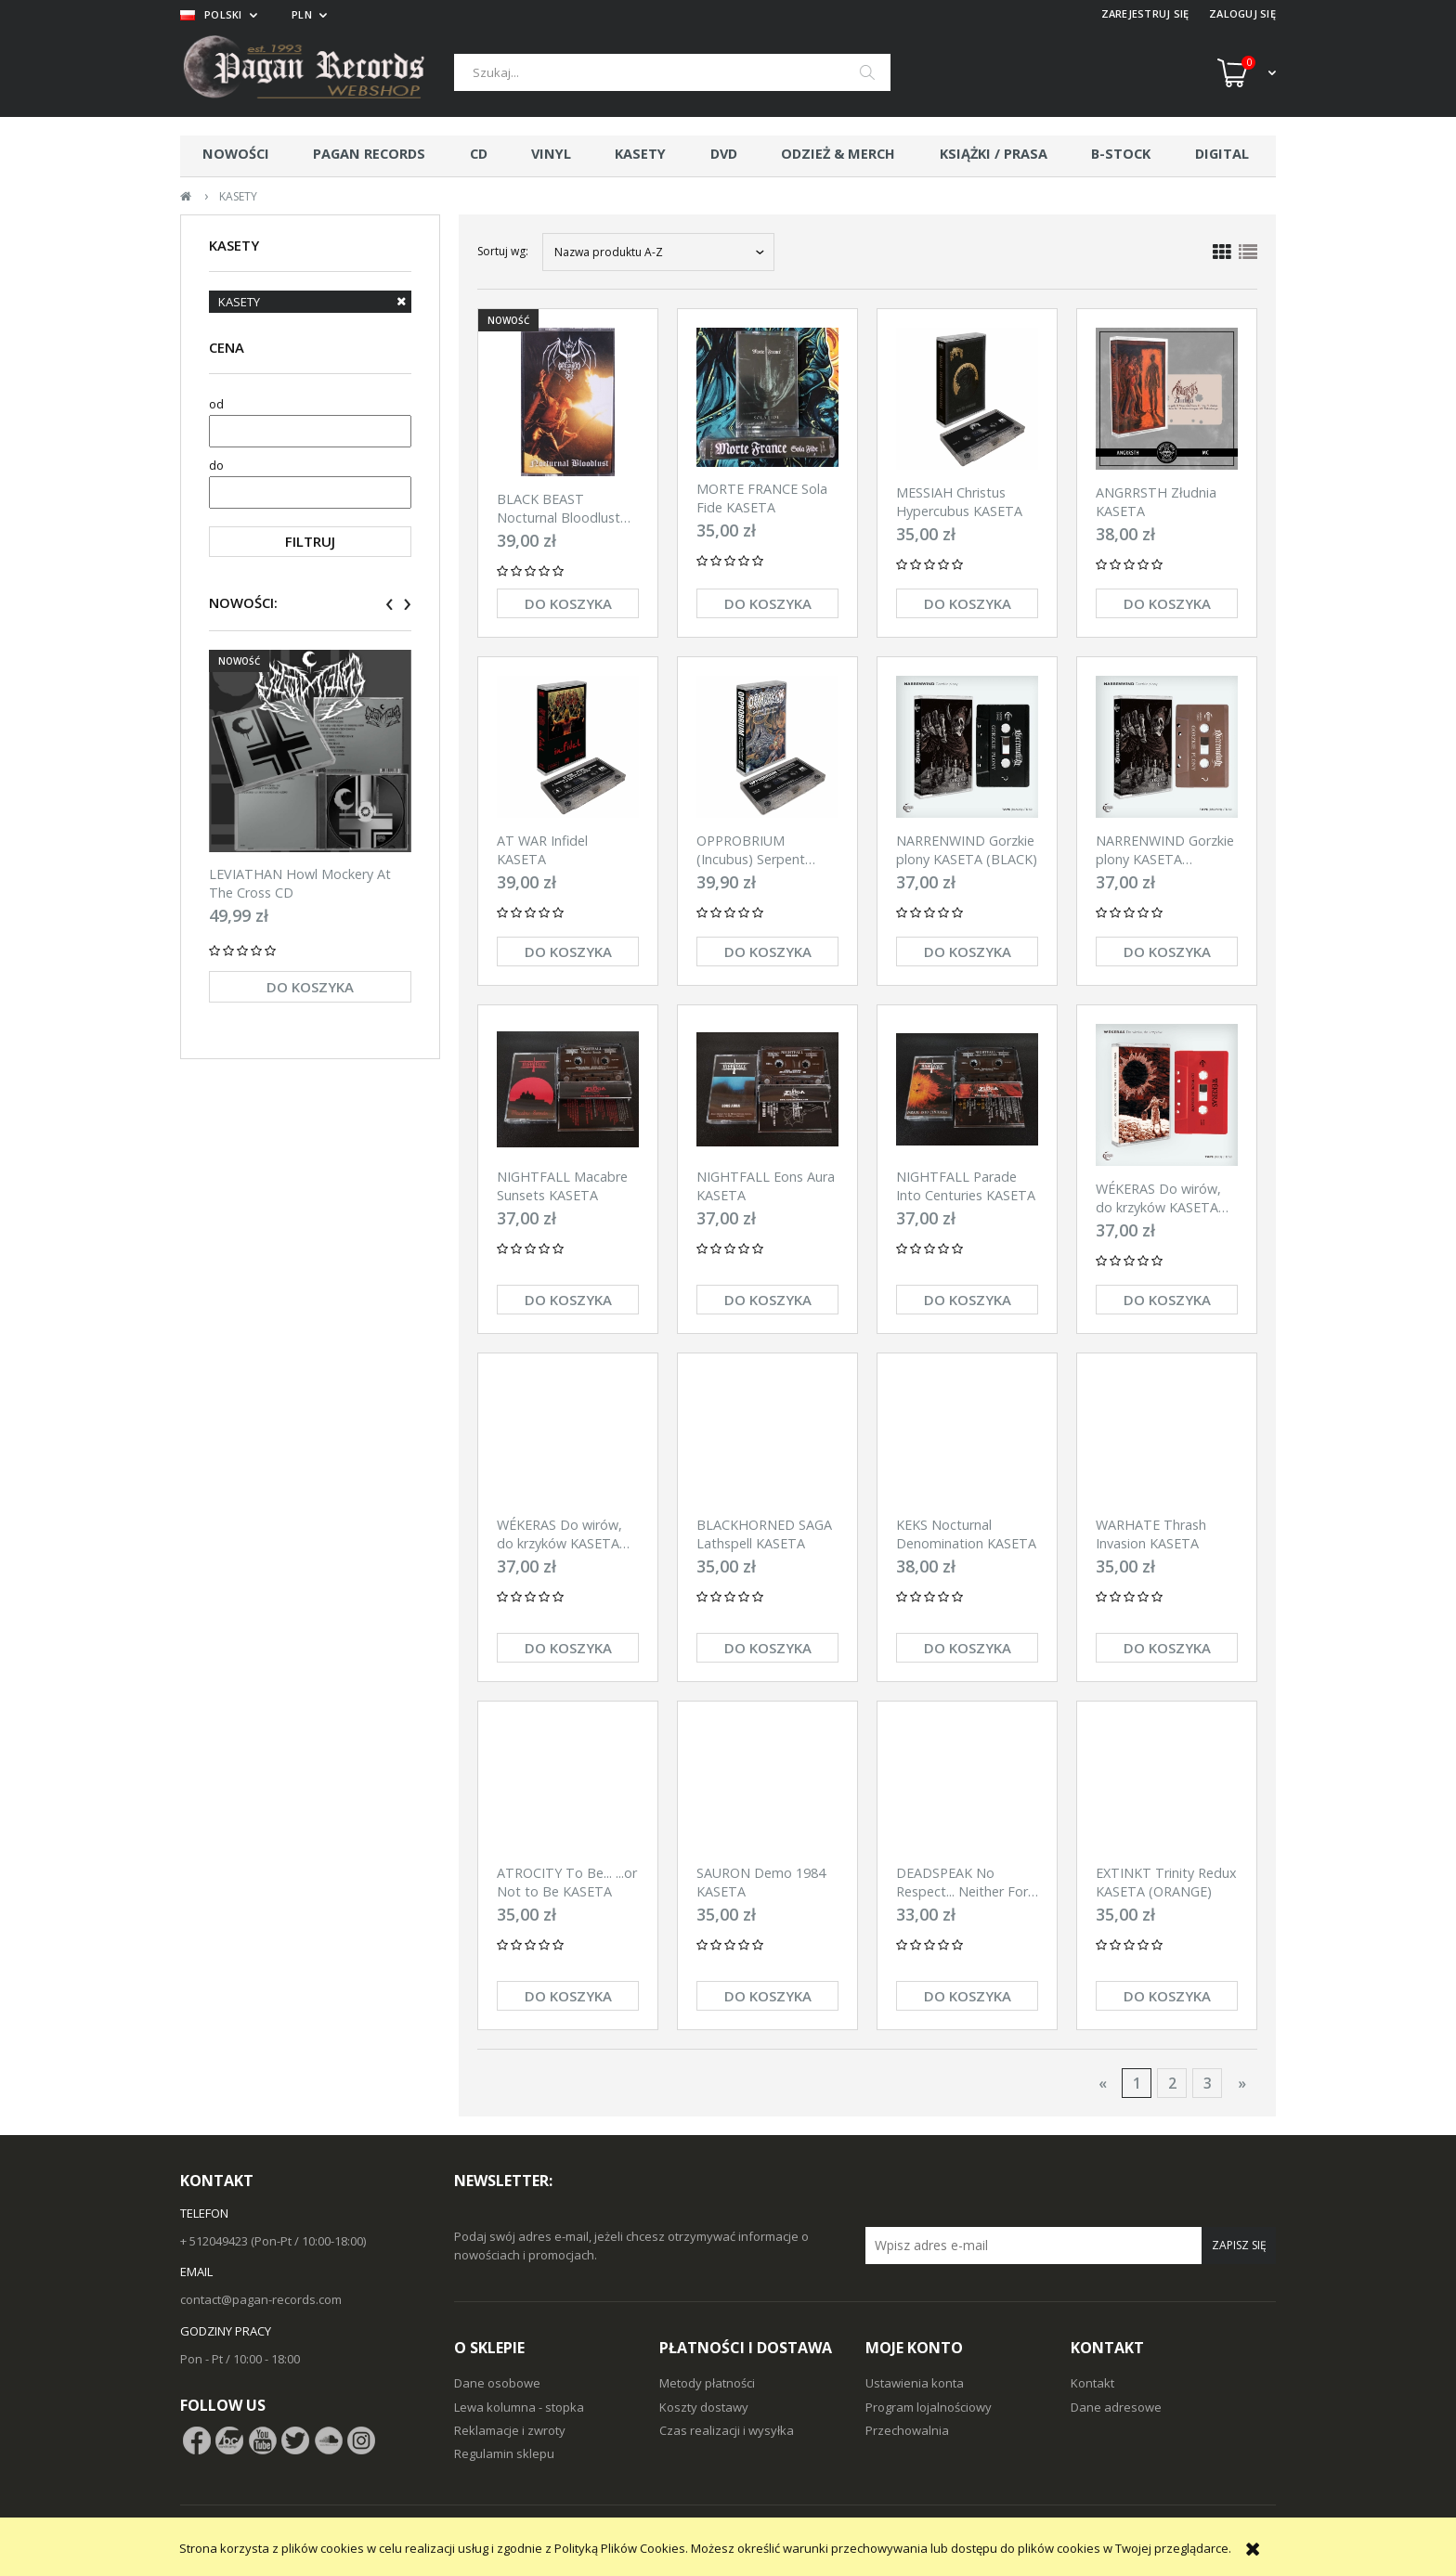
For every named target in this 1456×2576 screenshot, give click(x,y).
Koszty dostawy (703, 2407)
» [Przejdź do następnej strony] (1242, 2083)
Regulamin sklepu (504, 2453)
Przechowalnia (907, 2430)
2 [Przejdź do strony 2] (1172, 2083)
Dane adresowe (1116, 2407)
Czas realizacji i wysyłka (726, 2430)
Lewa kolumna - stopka (519, 2407)
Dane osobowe (497, 2383)
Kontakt (1092, 2383)
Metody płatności (707, 2383)
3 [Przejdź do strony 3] (1207, 2083)
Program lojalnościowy (928, 2407)
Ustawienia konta (914, 2383)
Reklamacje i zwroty (510, 2430)
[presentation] (389, 604)
